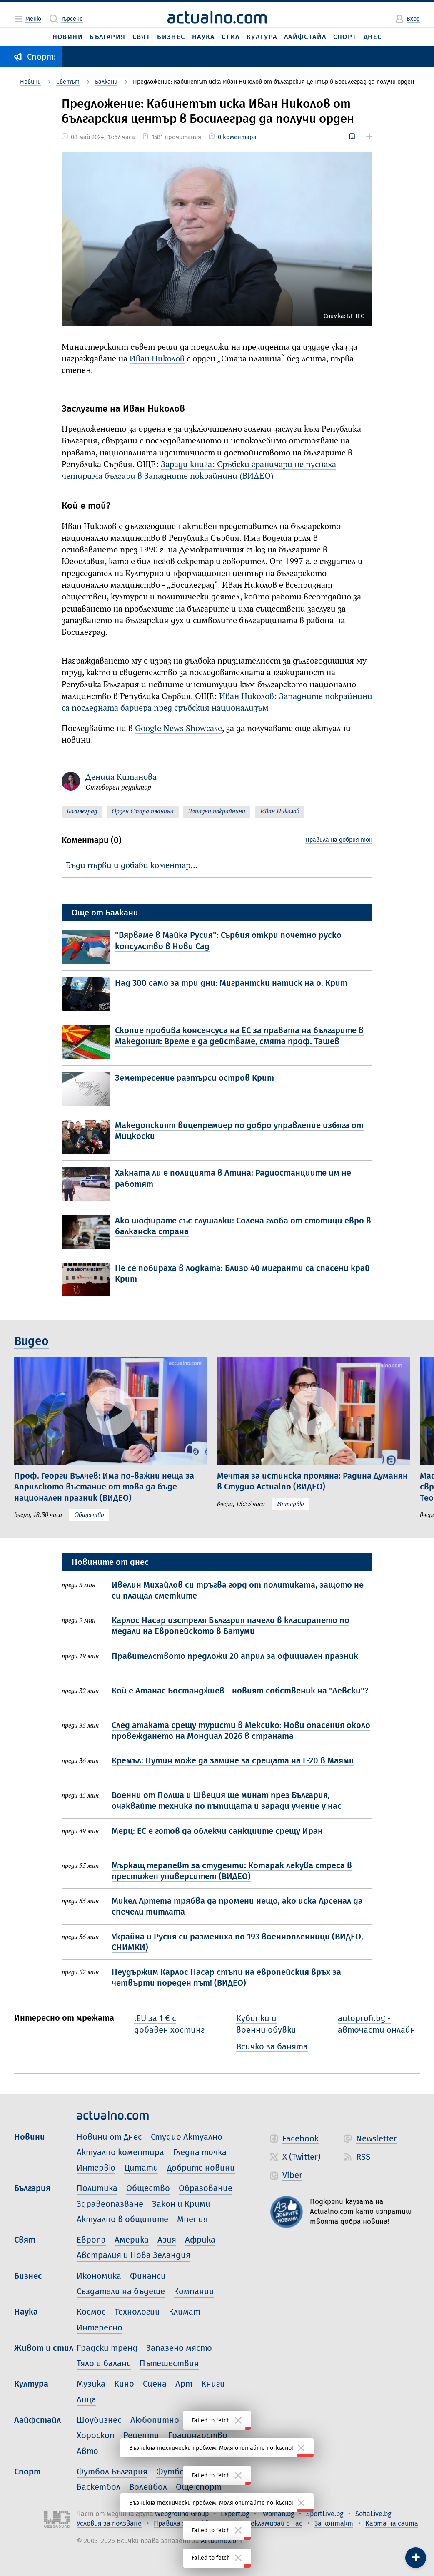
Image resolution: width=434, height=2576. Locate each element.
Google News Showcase (178, 728)
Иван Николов (157, 359)
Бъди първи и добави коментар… (132, 865)
